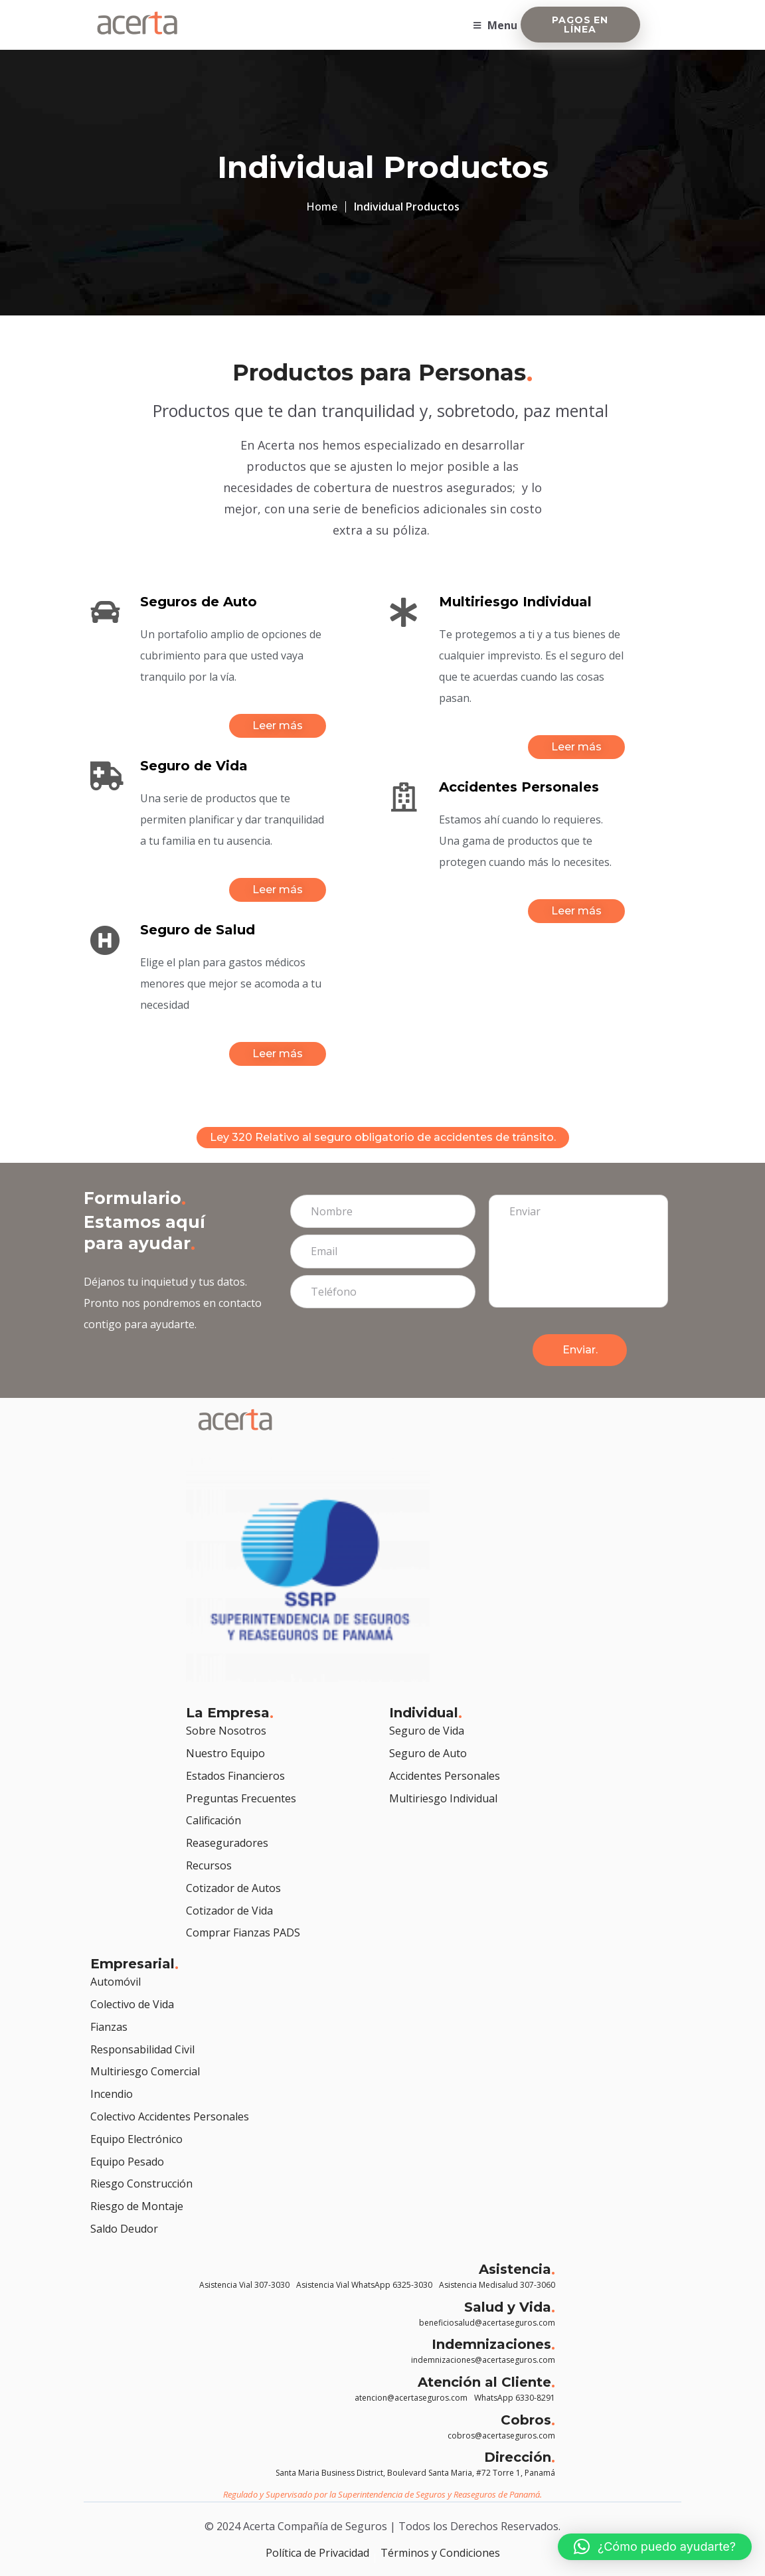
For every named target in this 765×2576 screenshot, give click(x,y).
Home (321, 206)
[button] (655, 2546)
